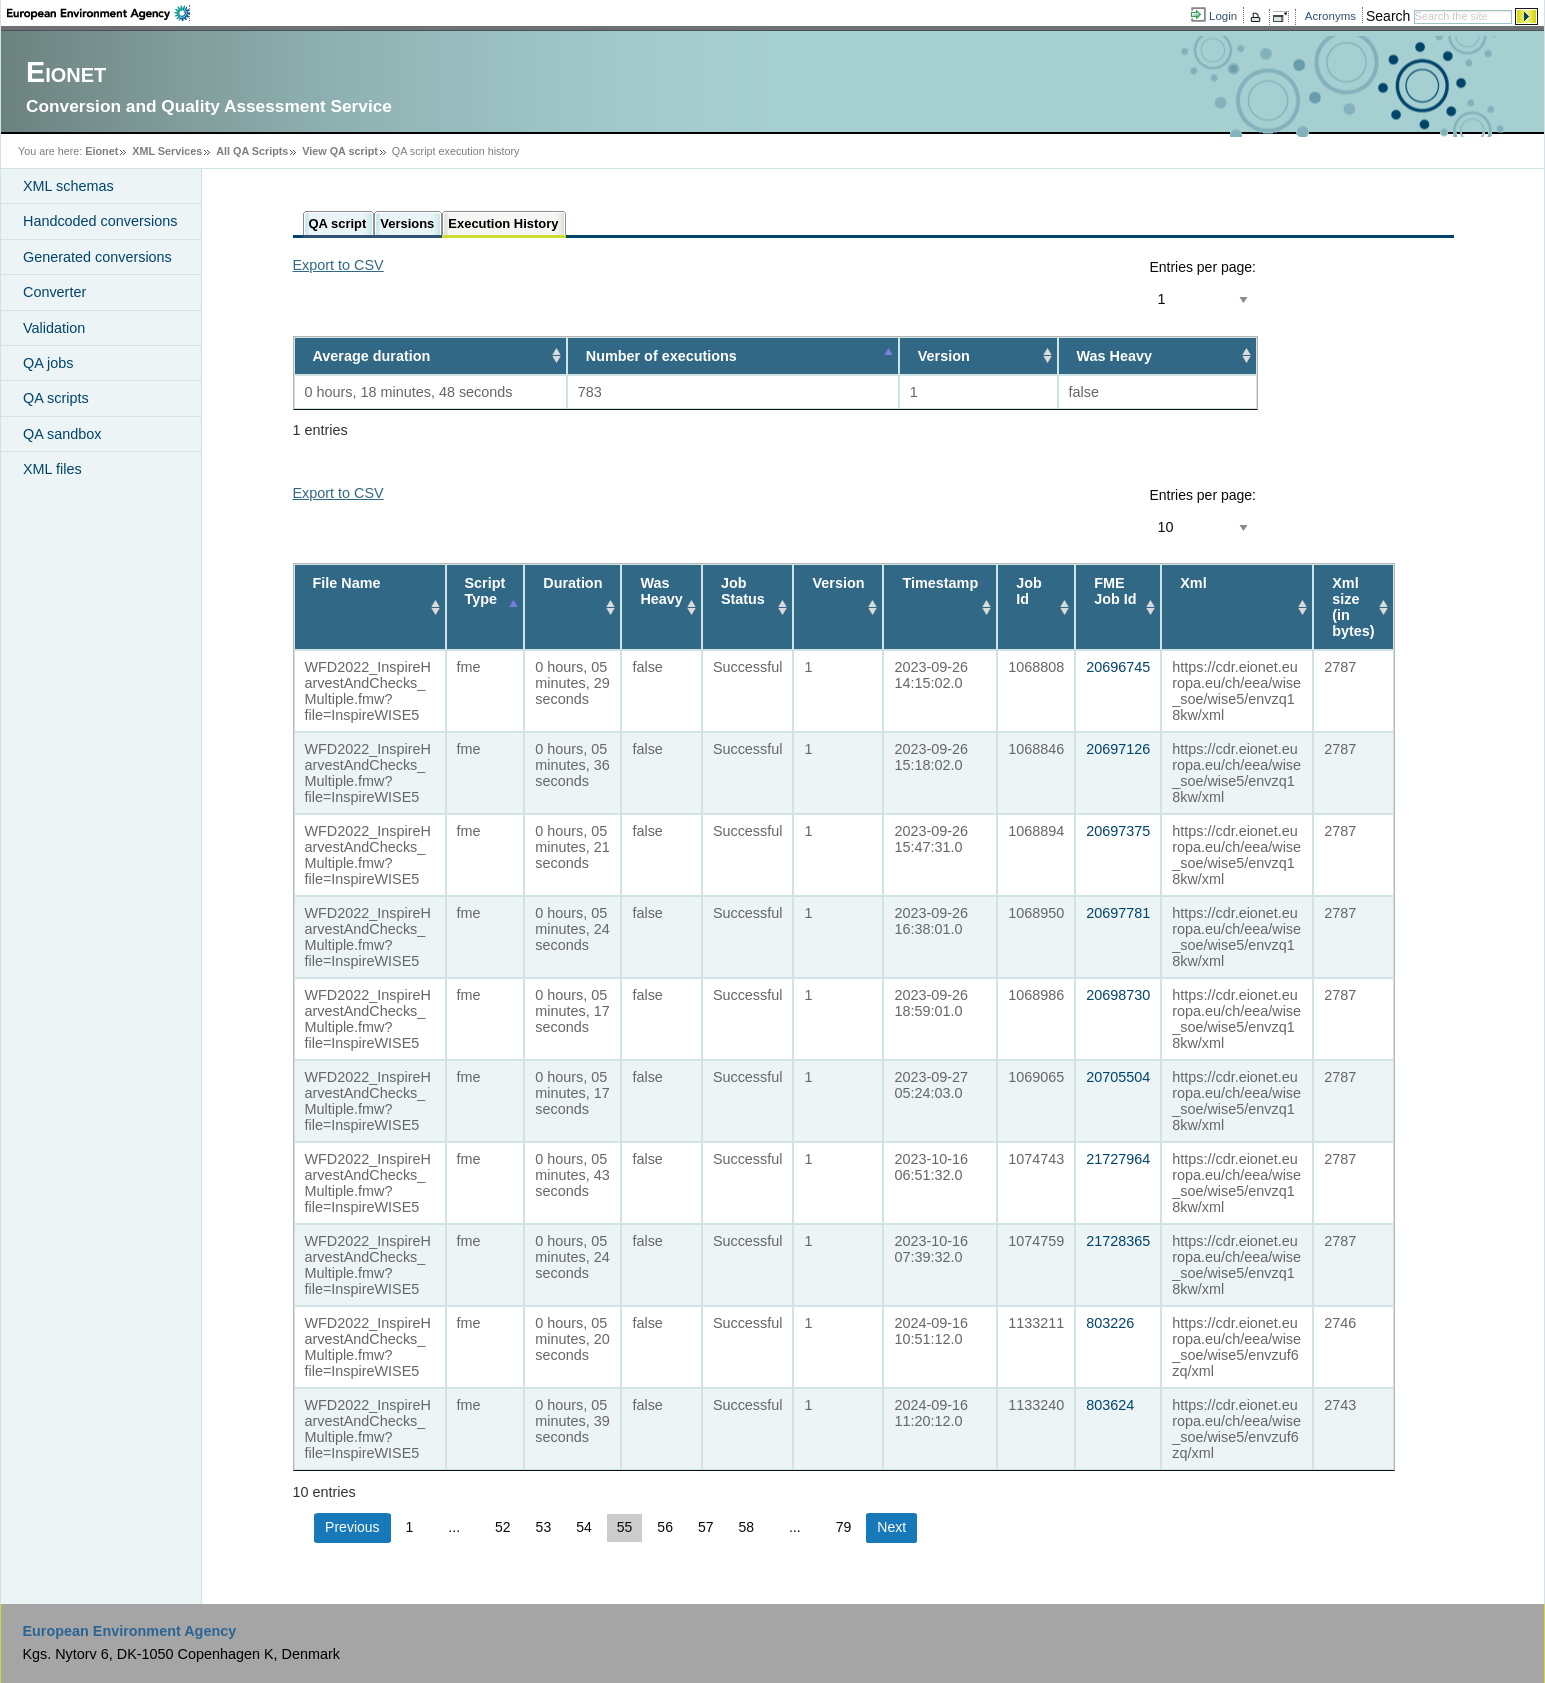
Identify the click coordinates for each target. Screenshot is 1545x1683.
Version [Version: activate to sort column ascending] (944, 356)
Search (1388, 16)
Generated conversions (97, 257)
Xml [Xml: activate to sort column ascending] (1193, 583)
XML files (52, 469)
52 (503, 1527)
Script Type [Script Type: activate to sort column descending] (485, 591)
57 (706, 1527)
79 (844, 1527)
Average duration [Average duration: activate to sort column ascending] (372, 356)
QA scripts (56, 398)
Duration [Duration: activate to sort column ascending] (572, 583)
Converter (54, 292)
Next (891, 1527)
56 (665, 1527)
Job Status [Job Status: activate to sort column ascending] (743, 591)
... (454, 1527)
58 (747, 1527)
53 (544, 1527)
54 (584, 1527)
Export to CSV (338, 265)
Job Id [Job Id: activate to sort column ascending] (1029, 591)
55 (625, 1527)
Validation (54, 328)
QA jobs (48, 363)
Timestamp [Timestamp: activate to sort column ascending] (940, 583)
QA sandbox (62, 434)
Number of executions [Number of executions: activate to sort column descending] (661, 356)
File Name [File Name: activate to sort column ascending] (347, 583)
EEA (98, 13)
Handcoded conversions (100, 221)
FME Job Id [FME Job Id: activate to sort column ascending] (1115, 591)
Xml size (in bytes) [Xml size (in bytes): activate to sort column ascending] (1353, 607)
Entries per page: (1202, 267)
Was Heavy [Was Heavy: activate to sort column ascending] (1114, 356)
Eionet (101, 151)
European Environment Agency (129, 1631)
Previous (352, 1527)
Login (1223, 16)
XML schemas (68, 186)
